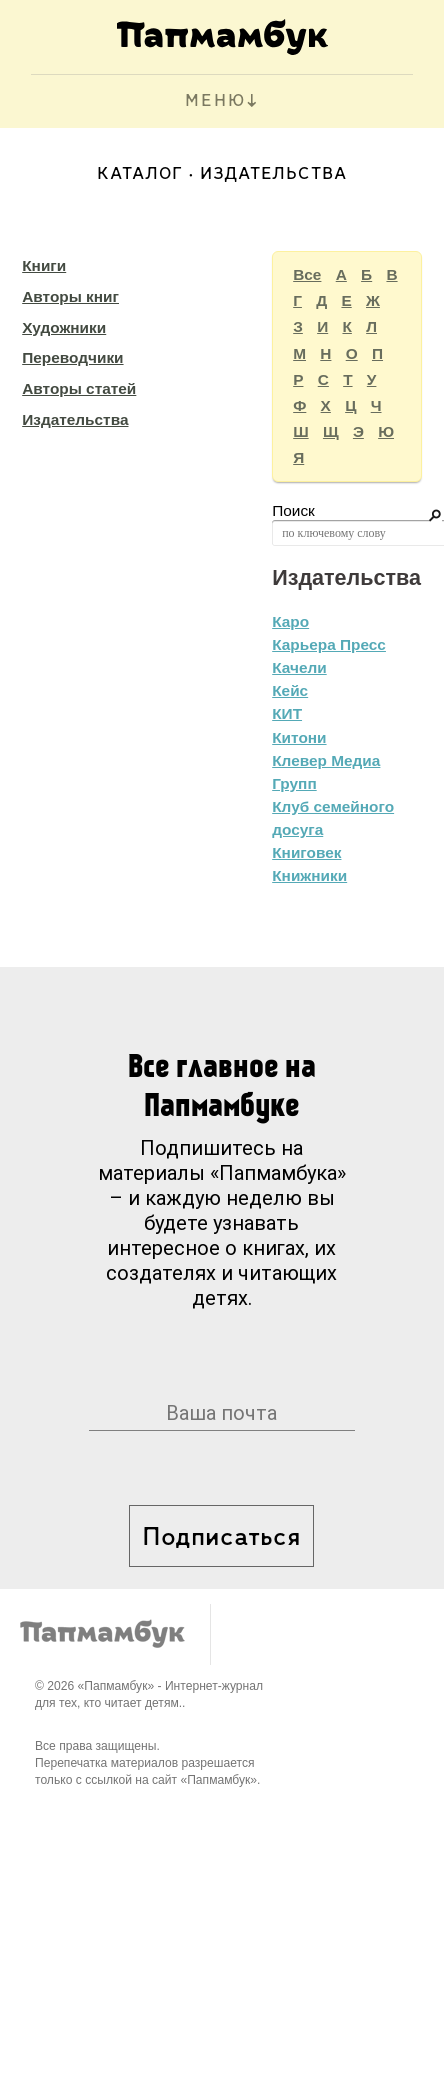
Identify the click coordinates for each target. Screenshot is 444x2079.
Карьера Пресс (329, 644)
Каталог (140, 174)
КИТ (287, 713)
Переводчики (72, 357)
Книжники (309, 875)
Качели (299, 667)
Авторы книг (70, 296)
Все (307, 274)
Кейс (290, 690)
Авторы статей (79, 388)
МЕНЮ (215, 101)
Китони (299, 737)
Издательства (75, 419)
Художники (64, 327)
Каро (290, 621)
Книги (44, 265)
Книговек (306, 852)
